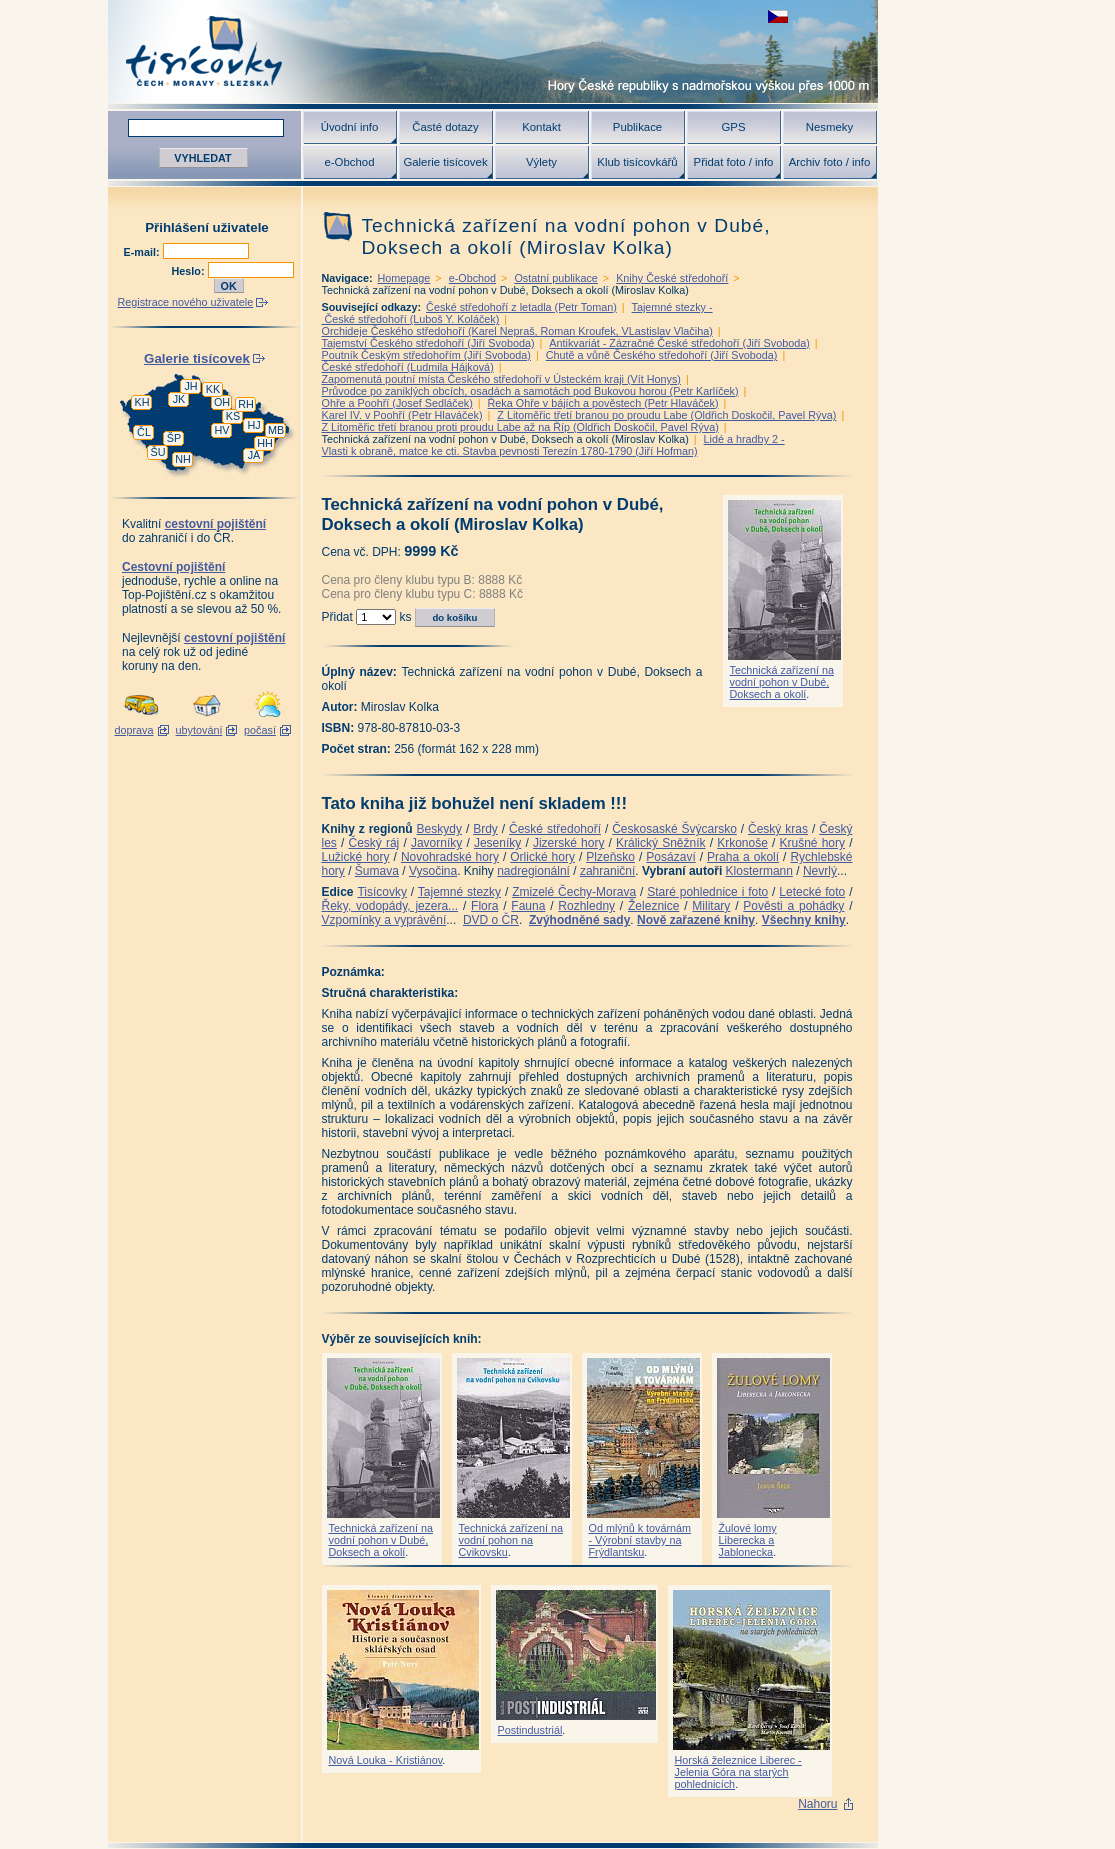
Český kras (778, 829)
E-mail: (143, 252)
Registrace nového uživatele (186, 302)
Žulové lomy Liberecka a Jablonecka (748, 1540)
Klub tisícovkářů (637, 162)
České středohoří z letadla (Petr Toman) (521, 307)
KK (213, 389)
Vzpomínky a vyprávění (384, 920)
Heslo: (190, 271)
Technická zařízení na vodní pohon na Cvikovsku (511, 1540)
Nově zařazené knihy (696, 920)
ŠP (174, 438)
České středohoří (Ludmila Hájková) (408, 367)
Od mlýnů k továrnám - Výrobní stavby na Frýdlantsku (640, 1540)
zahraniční (607, 871)
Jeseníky (497, 843)
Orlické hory (542, 857)
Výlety (541, 162)
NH (183, 459)
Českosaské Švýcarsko (674, 829)
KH (142, 402)
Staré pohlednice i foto (707, 892)
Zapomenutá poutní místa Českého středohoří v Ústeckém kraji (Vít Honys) (501, 379)
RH (246, 404)
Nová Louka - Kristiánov (386, 1760)
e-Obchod (349, 162)
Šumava (377, 871)
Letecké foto (812, 892)
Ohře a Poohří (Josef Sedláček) (397, 403)
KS (233, 416)
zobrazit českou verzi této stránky (778, 16)
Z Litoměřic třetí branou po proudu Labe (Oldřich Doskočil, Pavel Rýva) (666, 415)
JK (179, 399)
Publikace (637, 127)
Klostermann (759, 871)
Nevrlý (820, 871)
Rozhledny (586, 906)
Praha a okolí (743, 857)
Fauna (528, 906)
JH (190, 386)
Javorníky (436, 843)
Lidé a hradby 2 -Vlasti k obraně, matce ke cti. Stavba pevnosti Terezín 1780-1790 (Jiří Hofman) (553, 445)
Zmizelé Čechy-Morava (574, 892)
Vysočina (433, 871)
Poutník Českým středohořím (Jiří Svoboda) (426, 355)
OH (222, 402)
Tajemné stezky (459, 892)
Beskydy (439, 829)
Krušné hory (812, 843)
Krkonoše (742, 843)
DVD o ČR (491, 920)
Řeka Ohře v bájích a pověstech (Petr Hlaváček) (603, 403)
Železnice (653, 906)
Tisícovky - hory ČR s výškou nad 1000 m (493, 51)
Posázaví (670, 857)
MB (276, 430)
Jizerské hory (569, 843)
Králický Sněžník (661, 843)
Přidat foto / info (734, 162)
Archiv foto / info (830, 162)
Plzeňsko (610, 857)
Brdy (485, 829)
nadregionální (533, 871)
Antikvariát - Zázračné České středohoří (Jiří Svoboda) (679, 343)
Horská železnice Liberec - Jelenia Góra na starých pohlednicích (738, 1772)
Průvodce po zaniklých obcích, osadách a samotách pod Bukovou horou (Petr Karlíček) (530, 391)
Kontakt (541, 127)
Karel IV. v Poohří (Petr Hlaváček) (402, 415)
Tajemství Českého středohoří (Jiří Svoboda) (428, 343)
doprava (133, 730)
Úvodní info (350, 127)
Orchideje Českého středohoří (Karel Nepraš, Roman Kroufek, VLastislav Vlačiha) (517, 331)
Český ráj (373, 843)
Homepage (404, 278)
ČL (144, 432)
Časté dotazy (445, 127)
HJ (253, 425)
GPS (733, 127)
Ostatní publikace (555, 278)
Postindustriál (530, 1730)
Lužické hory (356, 857)
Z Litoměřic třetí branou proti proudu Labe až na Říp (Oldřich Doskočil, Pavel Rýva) (520, 427)
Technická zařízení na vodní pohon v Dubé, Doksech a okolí (782, 682)
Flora (484, 906)
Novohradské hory (450, 857)
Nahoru (817, 1804)
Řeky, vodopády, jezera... (390, 906)
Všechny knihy (804, 920)
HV (222, 430)
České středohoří (555, 829)
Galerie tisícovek (445, 162)
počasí (260, 730)
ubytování (199, 730)
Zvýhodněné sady (579, 920)
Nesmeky (829, 127)
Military (711, 906)
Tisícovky (382, 892)
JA (254, 455)
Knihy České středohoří (672, 278)
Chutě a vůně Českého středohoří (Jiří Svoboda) (662, 355)
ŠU (158, 452)
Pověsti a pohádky (793, 906)
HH (265, 443)
